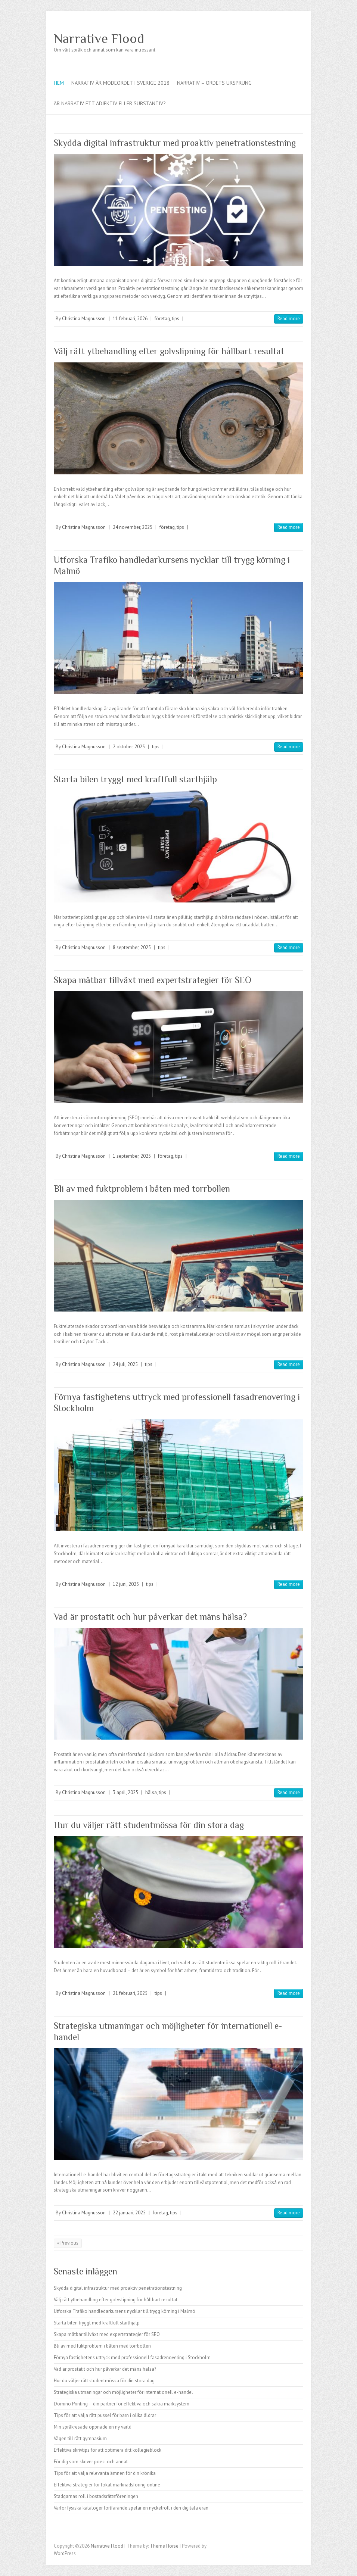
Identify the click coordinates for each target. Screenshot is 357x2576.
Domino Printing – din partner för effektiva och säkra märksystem (121, 2404)
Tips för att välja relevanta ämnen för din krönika (105, 2473)
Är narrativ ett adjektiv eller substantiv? (110, 103)
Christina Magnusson (84, 318)
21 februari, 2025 (130, 1993)
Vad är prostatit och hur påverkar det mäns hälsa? (150, 1617)
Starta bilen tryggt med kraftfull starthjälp (135, 779)
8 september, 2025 (132, 947)
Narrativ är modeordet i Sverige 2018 (120, 82)
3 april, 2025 (125, 1792)
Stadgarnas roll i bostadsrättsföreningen (96, 2496)
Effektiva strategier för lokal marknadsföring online (107, 2485)
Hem (59, 82)
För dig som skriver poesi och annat (91, 2461)
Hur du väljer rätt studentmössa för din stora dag (149, 1825)
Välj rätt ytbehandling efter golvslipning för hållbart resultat (169, 351)
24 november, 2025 (132, 527)
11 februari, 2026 (130, 318)
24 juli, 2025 (125, 1364)
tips (175, 318)
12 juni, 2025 (126, 1584)
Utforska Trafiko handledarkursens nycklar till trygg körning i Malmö (124, 2311)
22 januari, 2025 (129, 2212)
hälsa (151, 1792)
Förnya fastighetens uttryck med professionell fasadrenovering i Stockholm (132, 2357)
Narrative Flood (99, 38)
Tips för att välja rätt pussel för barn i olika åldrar (105, 2415)
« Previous (67, 2243)
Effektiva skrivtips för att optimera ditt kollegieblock (107, 2450)
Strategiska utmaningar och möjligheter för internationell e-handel (123, 2392)
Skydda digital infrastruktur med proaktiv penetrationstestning (175, 143)
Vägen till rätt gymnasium (80, 2438)
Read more (288, 318)
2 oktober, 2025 (129, 746)
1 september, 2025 (132, 1156)
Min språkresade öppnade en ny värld (92, 2427)
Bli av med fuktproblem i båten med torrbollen (142, 1188)
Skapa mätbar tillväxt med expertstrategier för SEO (152, 980)
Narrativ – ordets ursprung (214, 82)
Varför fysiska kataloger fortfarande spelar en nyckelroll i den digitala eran (131, 2508)
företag (162, 318)
